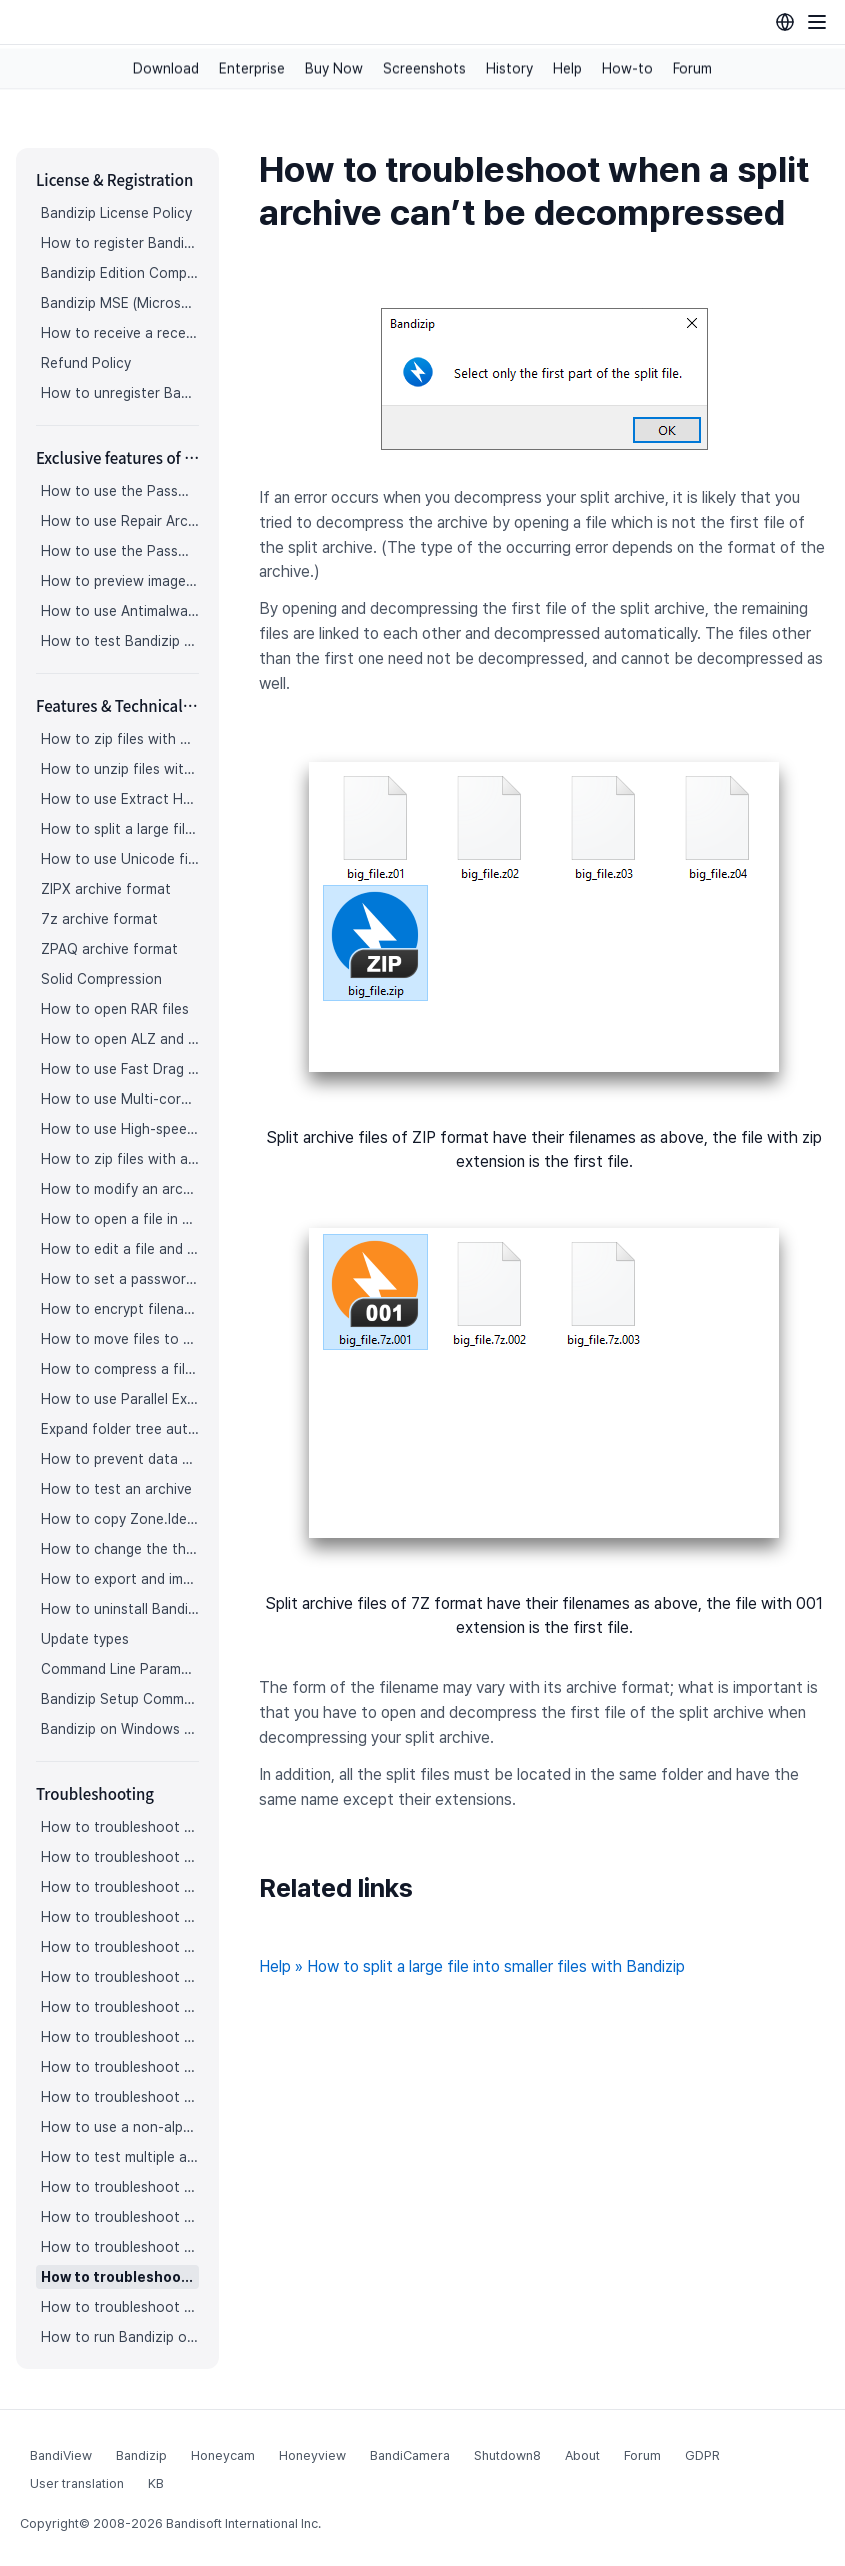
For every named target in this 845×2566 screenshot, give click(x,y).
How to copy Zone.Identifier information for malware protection (120, 1519)
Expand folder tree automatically (120, 1429)
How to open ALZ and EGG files (120, 1039)
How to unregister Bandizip (120, 393)
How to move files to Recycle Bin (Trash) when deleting (120, 1339)
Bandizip (141, 2455)
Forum (692, 69)
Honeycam (223, 2455)
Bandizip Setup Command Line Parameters (120, 1699)
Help (567, 69)
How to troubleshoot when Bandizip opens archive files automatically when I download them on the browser (120, 1917)
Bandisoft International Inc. (243, 2523)
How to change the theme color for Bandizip (120, 1549)
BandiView (61, 2455)
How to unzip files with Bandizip (120, 769)
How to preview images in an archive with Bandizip (120, 581)
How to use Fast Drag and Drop (120, 1069)
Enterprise (252, 69)
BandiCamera (410, 2455)
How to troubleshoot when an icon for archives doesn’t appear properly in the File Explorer (120, 1947)
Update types (85, 1639)
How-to (627, 69)
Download (166, 69)
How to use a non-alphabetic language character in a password (120, 2127)
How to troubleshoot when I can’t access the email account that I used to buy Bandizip (120, 1857)
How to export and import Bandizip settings (120, 1579)
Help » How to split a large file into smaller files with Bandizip (472, 1966)
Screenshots (424, 69)
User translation (77, 2483)
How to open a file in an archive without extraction (120, 1219)
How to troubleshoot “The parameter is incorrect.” (120, 2187)
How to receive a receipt (120, 333)
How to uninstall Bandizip (120, 1609)
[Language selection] (785, 22)
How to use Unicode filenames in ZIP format (120, 859)
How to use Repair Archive (120, 521)
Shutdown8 (507, 2455)
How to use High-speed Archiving (120, 1129)
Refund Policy (86, 363)
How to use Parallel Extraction (120, 1399)
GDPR (702, 2455)
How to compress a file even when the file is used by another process (120, 1369)
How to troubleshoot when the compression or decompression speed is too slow (120, 2037)
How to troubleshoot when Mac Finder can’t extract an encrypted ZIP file (120, 2097)
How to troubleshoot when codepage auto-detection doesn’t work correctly (120, 1887)
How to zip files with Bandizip (120, 739)
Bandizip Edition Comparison (120, 273)
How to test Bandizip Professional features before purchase (120, 641)
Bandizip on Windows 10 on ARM (120, 1729)
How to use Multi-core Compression (120, 1099)
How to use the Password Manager (120, 491)
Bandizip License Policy (116, 213)
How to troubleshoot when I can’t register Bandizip (120, 1827)
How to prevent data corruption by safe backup (120, 1459)
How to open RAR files (115, 1009)
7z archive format (99, 919)
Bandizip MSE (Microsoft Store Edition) (120, 303)
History (509, 69)
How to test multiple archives (120, 2157)
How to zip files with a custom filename (120, 1159)
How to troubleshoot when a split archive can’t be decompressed (120, 2277)
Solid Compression (101, 979)
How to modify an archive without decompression (120, 1189)
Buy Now (334, 69)
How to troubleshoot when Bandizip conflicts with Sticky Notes (120, 2217)
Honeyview (312, 2455)
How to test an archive (116, 1489)
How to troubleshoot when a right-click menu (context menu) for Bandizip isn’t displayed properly (120, 2007)
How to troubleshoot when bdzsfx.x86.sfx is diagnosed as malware (120, 2307)
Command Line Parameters (120, 1669)
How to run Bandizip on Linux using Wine (120, 2337)
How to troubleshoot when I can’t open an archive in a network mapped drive (120, 2247)
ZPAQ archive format (109, 949)
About (582, 2455)
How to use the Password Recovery (120, 551)
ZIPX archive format (106, 889)
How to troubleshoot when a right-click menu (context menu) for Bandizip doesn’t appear (120, 1977)
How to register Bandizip (120, 243)
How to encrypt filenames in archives (120, 1309)
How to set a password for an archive (120, 1279)
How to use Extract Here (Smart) (120, 799)
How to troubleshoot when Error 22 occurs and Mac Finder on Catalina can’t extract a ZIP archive (120, 2067)
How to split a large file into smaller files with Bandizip (120, 829)
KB (156, 2483)
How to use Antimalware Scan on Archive (120, 611)
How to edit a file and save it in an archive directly (120, 1249)
